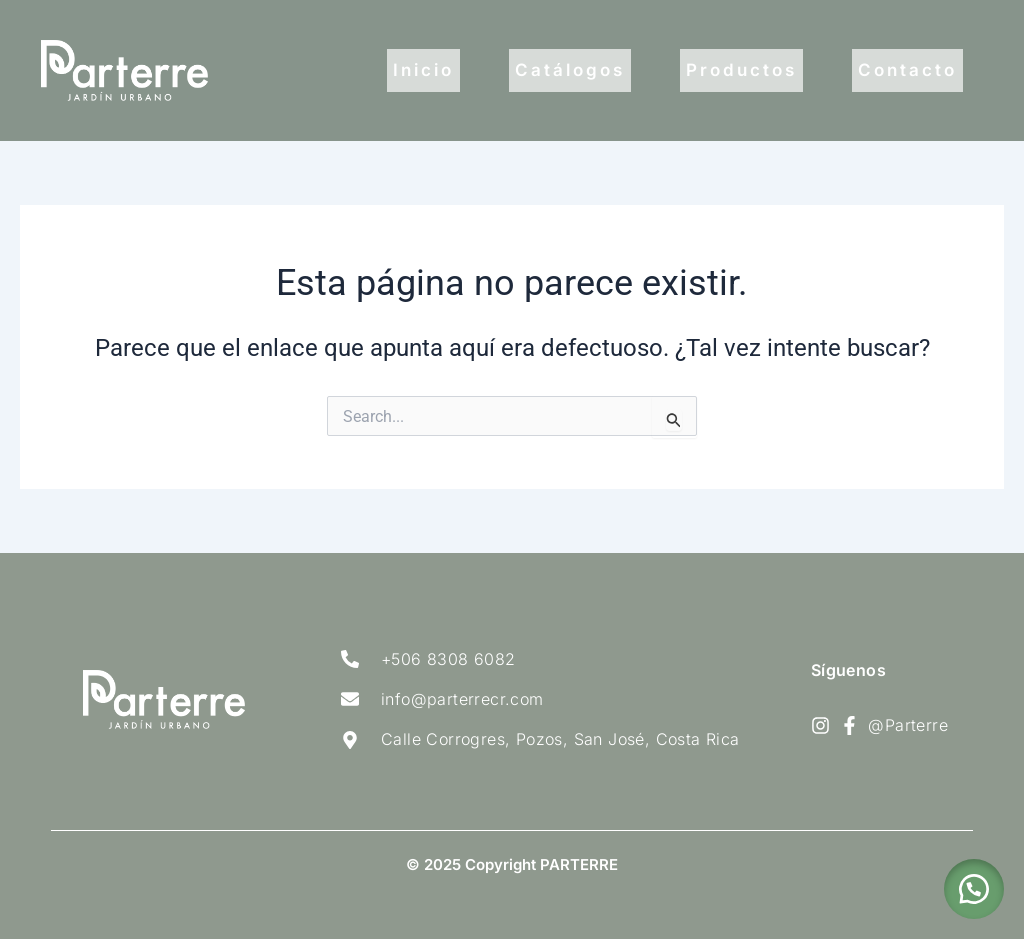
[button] (974, 889)
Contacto (907, 70)
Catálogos (570, 70)
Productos (741, 70)
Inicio (423, 70)
